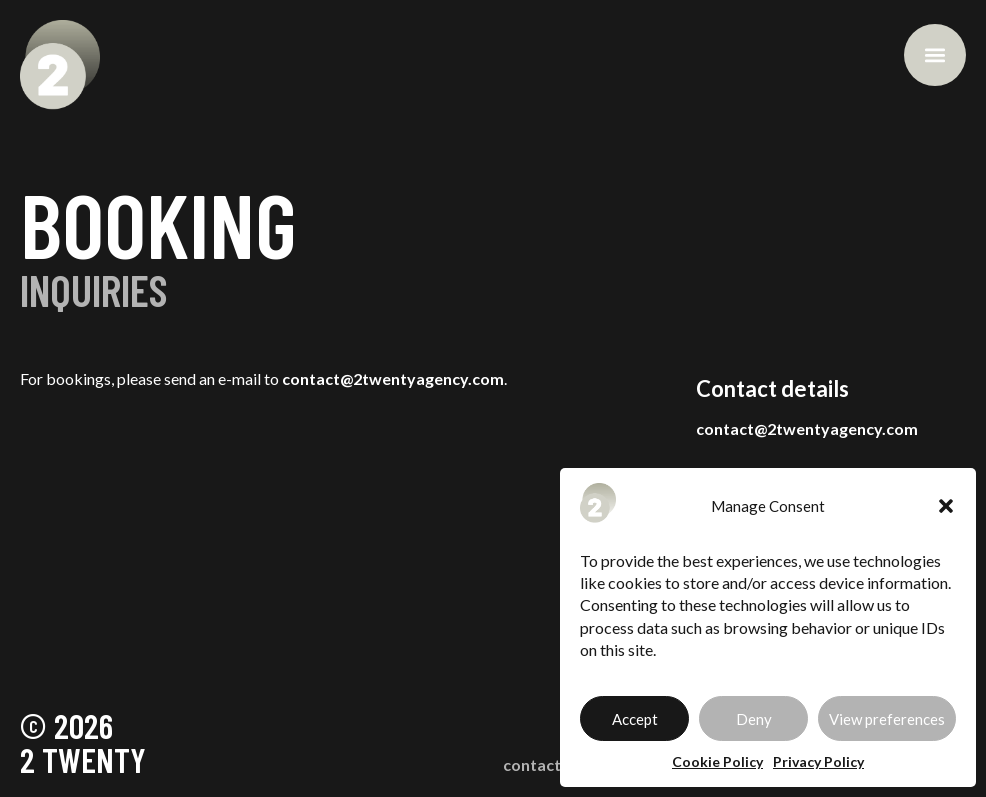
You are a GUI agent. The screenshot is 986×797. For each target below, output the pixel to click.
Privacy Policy (818, 761)
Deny (754, 719)
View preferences (887, 719)
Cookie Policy (717, 761)
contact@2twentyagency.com (393, 378)
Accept (635, 719)
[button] (946, 506)
